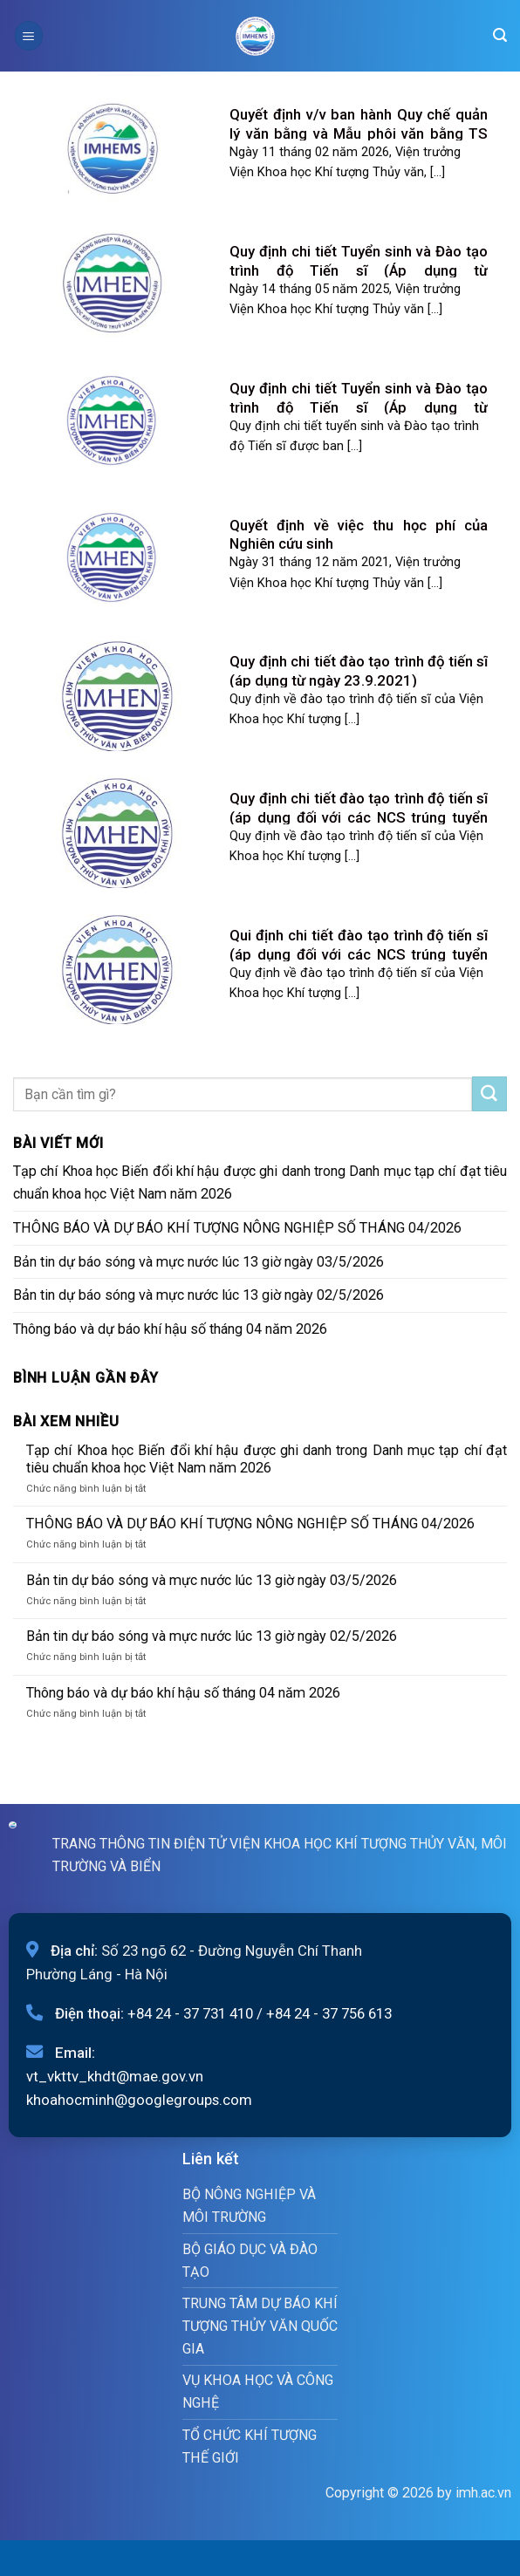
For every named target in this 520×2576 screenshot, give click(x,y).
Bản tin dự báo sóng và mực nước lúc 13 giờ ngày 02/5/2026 (198, 1295)
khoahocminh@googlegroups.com (139, 2099)
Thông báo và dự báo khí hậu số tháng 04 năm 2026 (170, 1329)
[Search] (500, 35)
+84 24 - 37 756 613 (329, 2013)
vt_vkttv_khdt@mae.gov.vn (114, 2076)
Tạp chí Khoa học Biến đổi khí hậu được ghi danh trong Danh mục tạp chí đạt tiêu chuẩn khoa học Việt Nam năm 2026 (260, 1182)
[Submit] (489, 1093)
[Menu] (29, 35)
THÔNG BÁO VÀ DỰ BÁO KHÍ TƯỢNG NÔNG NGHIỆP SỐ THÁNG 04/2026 (237, 1228)
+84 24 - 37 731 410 (190, 2013)
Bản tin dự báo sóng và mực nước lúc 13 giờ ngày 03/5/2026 (198, 1262)
